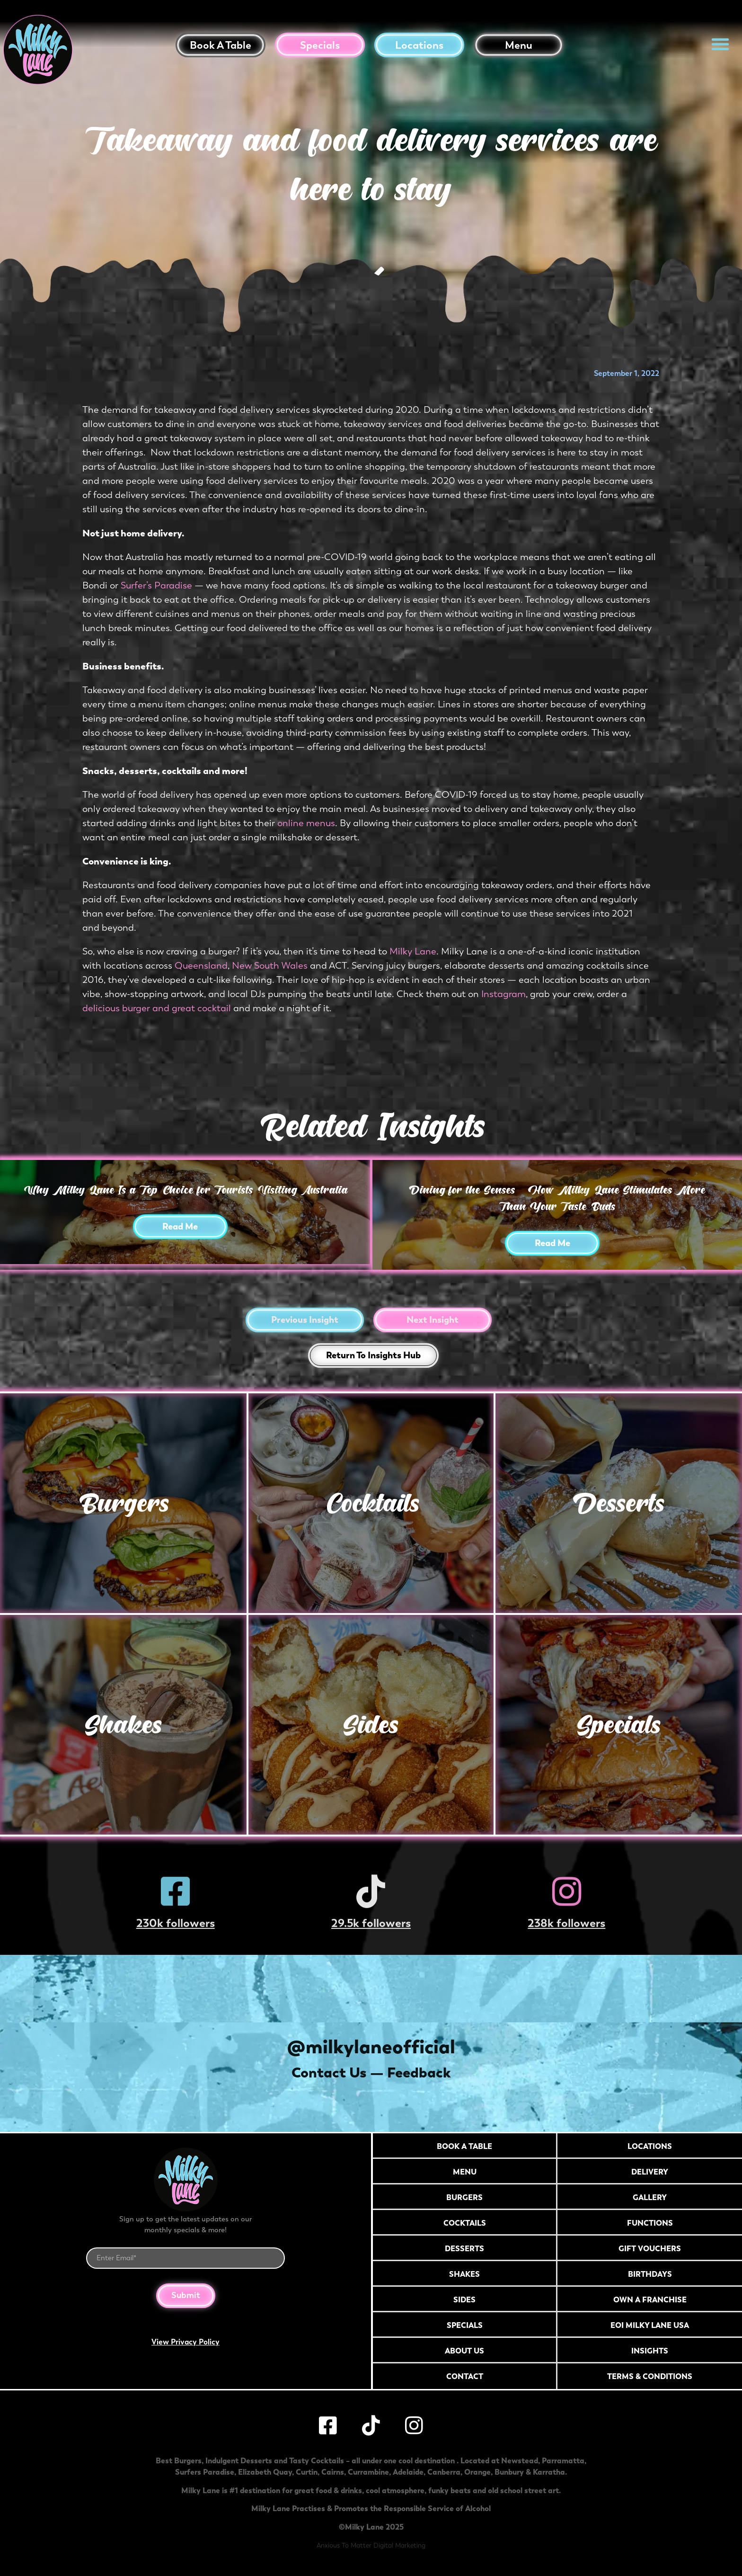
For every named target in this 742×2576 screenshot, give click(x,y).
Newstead (519, 2460)
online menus (306, 823)
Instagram (503, 994)
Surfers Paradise (204, 2472)
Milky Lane (412, 951)
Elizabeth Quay (265, 2472)
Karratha (549, 2472)
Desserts (619, 1503)
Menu (518, 45)
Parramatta (563, 2460)
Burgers (123, 1503)
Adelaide (408, 2472)
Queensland (201, 965)
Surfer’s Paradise (156, 585)
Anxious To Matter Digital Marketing (371, 2545)
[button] (720, 44)
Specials (320, 45)
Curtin (307, 2472)
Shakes (123, 1724)
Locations (419, 45)
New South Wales (270, 965)
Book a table (220, 45)
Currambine (368, 2472)
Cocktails (371, 1503)
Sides (371, 1724)
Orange (477, 2472)
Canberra (443, 2472)
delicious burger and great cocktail (156, 1008)
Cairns (332, 2472)
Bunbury (509, 2472)
